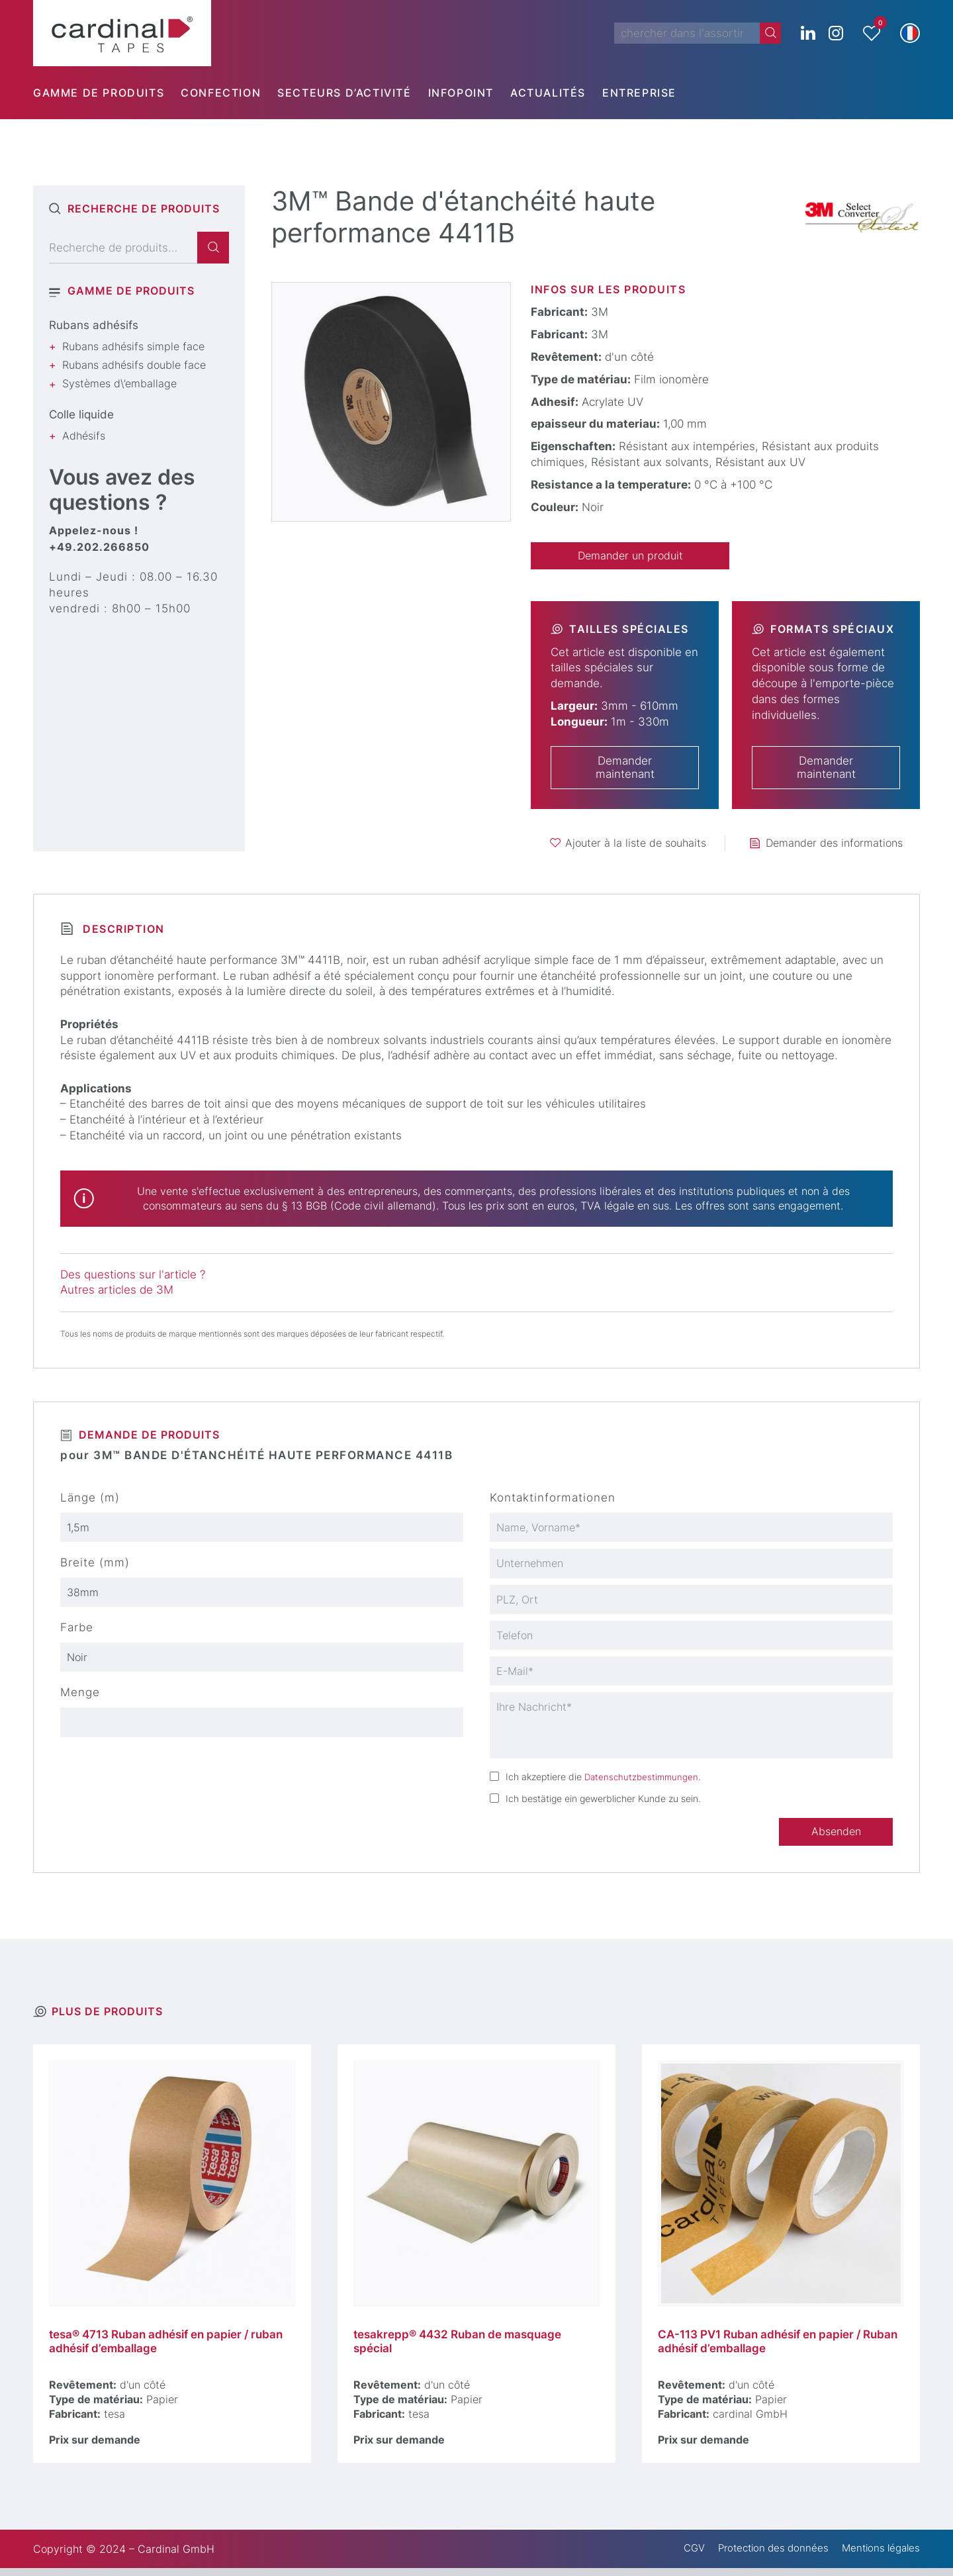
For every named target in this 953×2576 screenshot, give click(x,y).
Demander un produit (630, 556)
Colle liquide (81, 414)
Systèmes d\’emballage (119, 383)
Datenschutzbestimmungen (643, 1782)
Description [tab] (121, 929)
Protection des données (764, 2556)
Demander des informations (834, 844)
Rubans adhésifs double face (134, 364)
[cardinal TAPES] (122, 33)
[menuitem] (107, 92)
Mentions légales (878, 2556)
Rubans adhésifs (93, 325)
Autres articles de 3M (116, 1291)
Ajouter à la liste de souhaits (635, 844)
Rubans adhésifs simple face (133, 346)
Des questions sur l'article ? (132, 1275)
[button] (910, 33)
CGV (681, 2556)
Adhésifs (83, 435)
